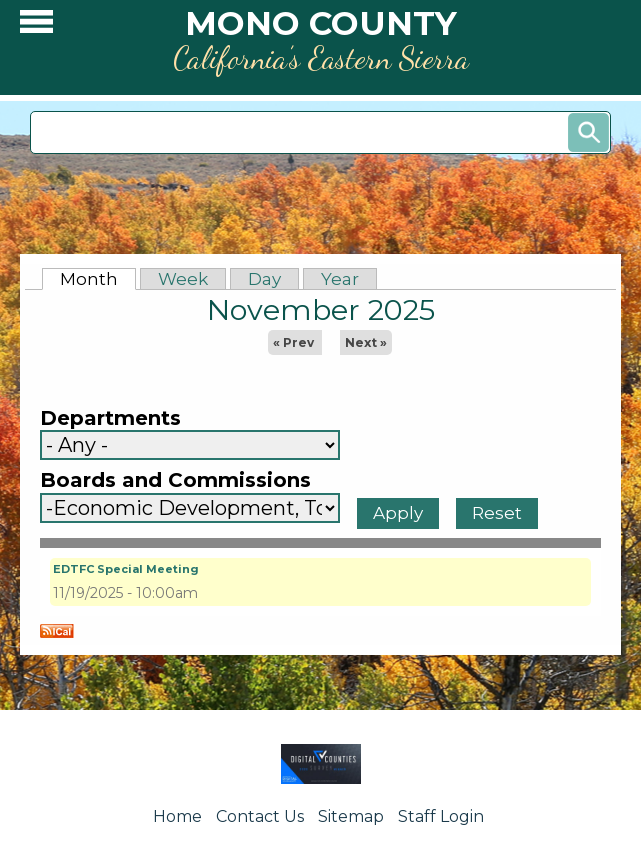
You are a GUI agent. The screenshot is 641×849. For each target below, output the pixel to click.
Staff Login (441, 816)
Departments (110, 418)
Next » (366, 342)
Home (177, 816)
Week (183, 279)
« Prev (293, 342)
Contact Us (260, 816)
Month (98, 279)
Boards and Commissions (175, 480)
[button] (36, 26)
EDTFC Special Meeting (126, 569)
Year (340, 279)
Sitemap (351, 816)
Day (264, 279)
